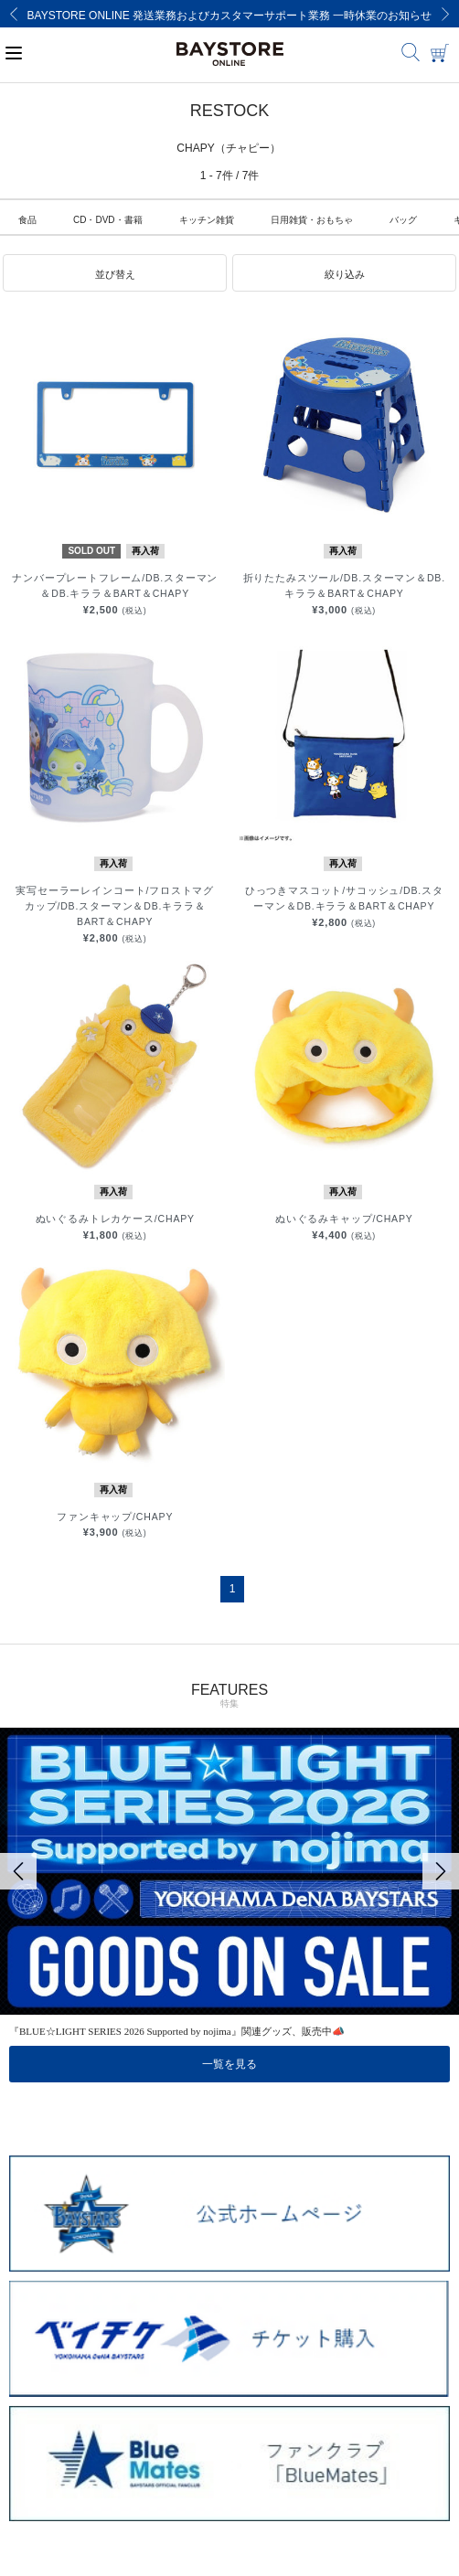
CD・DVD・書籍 (108, 220)
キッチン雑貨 (206, 220)
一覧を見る (229, 2064)
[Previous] (13, 13)
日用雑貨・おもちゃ (312, 220)
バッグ (403, 220)
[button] (115, 273)
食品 (27, 220)
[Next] (445, 13)
